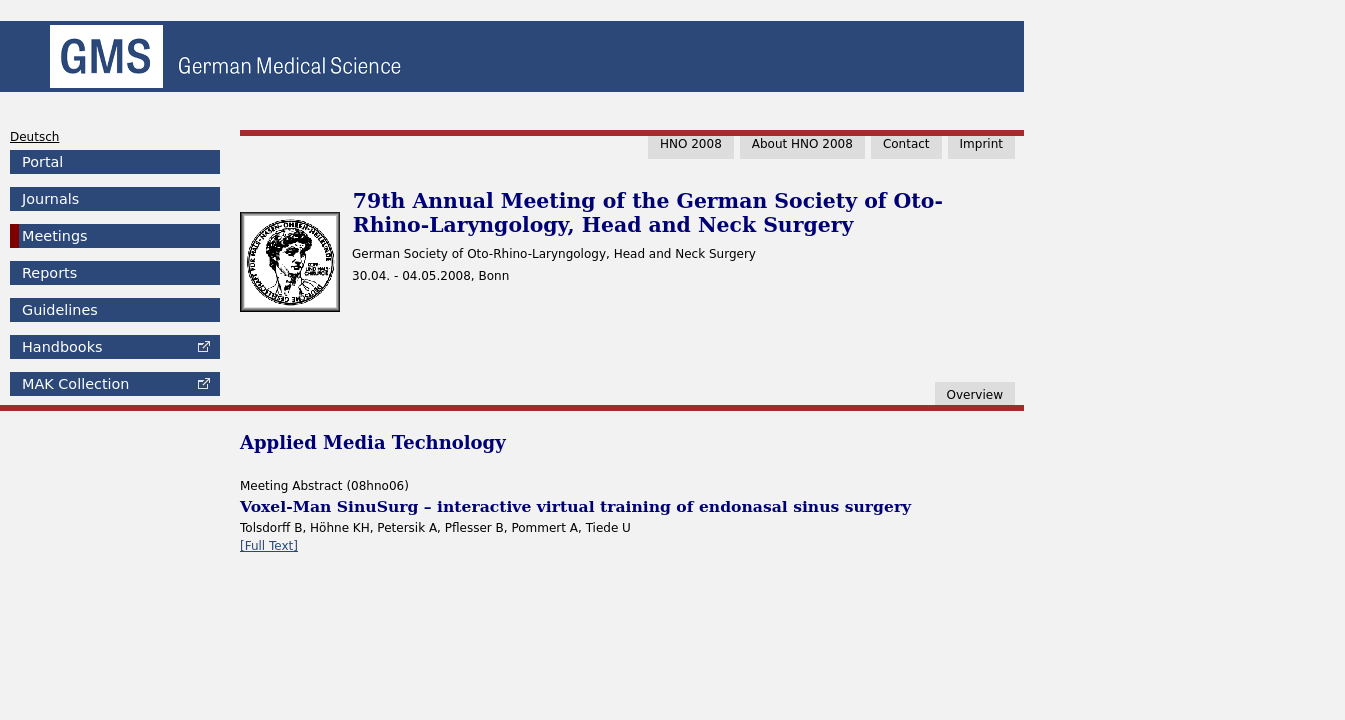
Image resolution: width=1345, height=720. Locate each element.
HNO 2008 (691, 144)
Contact (906, 144)
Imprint (981, 144)
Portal (42, 162)
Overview (975, 395)
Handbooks (62, 347)
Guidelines (60, 310)
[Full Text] (269, 546)
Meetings (55, 236)
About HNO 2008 (802, 144)
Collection (75, 384)
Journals (50, 199)
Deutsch (34, 137)
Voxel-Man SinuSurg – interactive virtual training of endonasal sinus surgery (575, 506)
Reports (49, 273)
